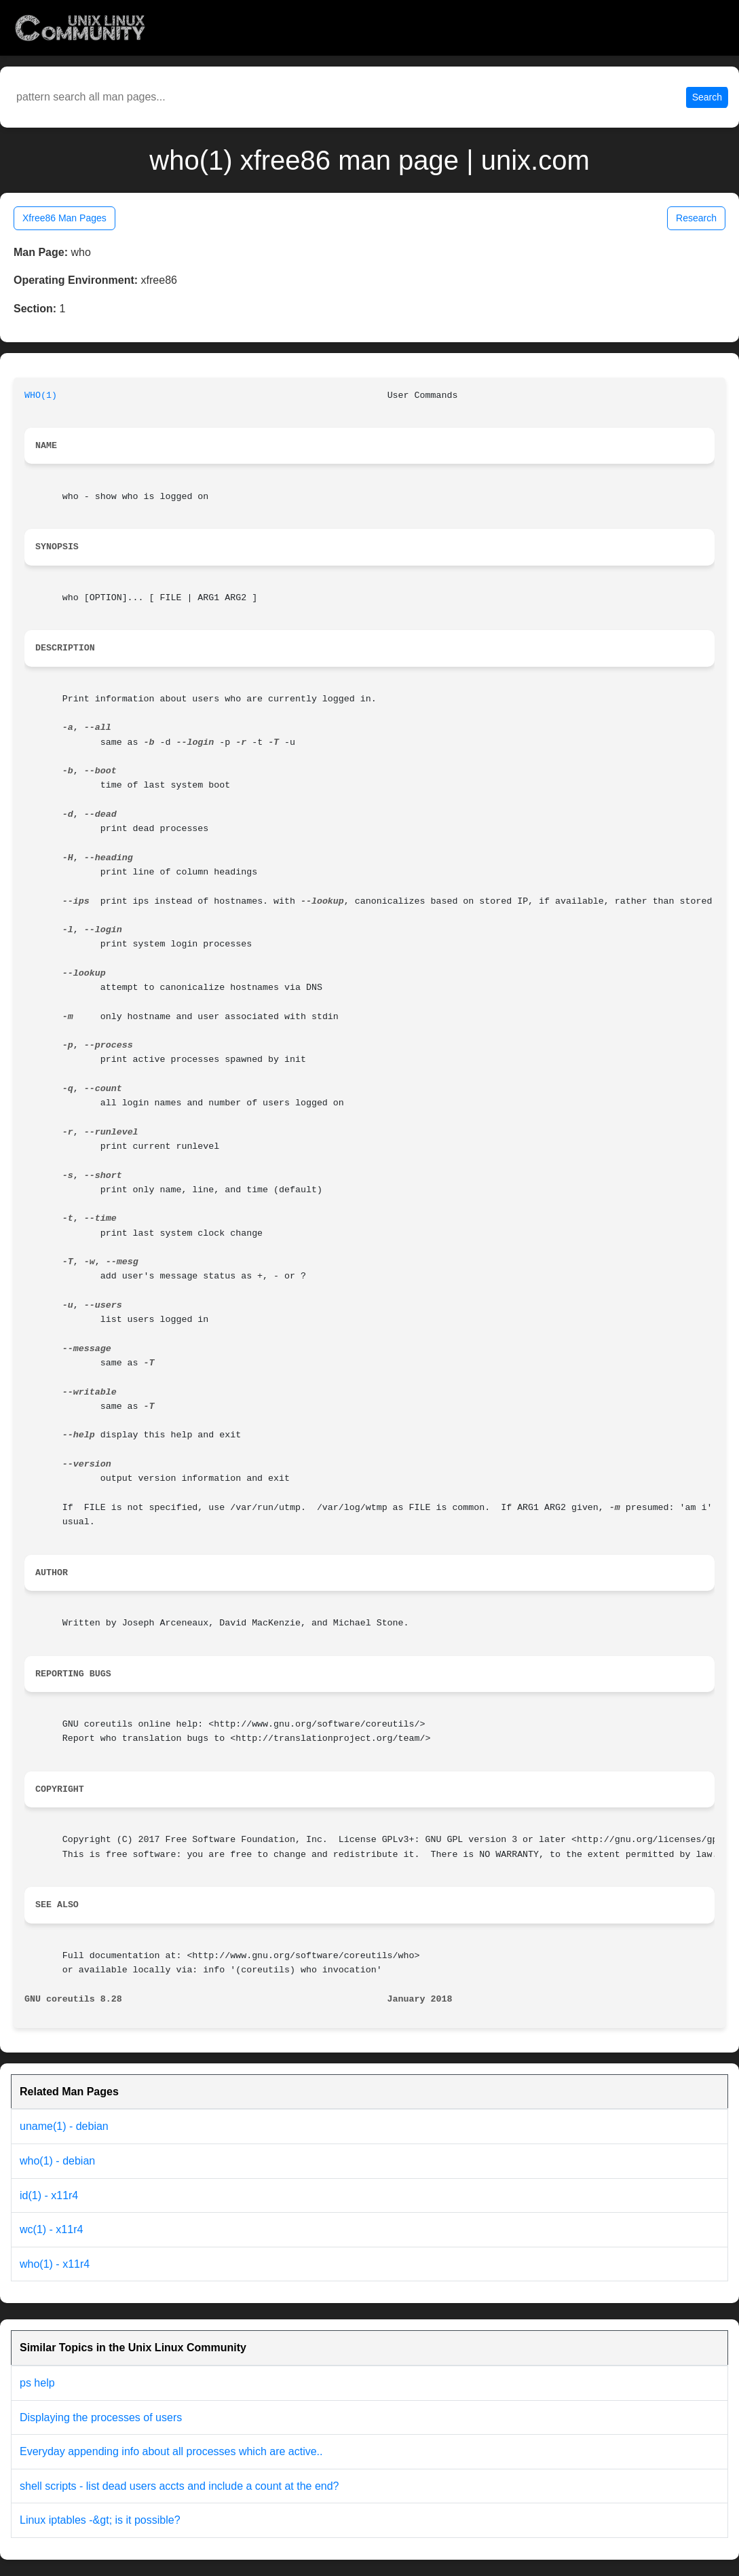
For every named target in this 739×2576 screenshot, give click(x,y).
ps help (37, 2383)
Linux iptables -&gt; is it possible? (100, 2520)
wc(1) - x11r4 (51, 2229)
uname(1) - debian (64, 2126)
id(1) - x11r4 (49, 2195)
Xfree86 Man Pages (64, 218)
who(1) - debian (57, 2161)
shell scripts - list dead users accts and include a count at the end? (179, 2486)
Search (707, 97)
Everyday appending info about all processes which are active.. (171, 2451)
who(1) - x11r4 (55, 2264)
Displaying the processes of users (101, 2417)
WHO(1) (40, 395)
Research (696, 218)
